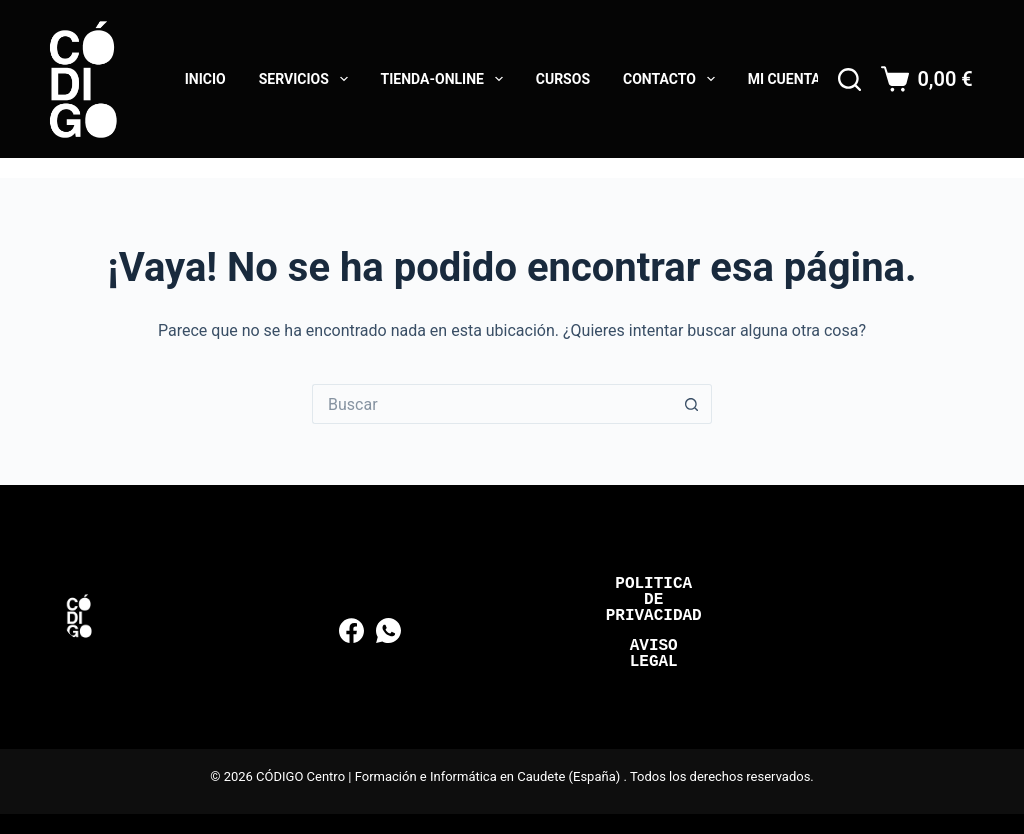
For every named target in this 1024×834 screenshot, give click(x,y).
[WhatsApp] (388, 630)
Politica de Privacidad (654, 600)
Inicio (205, 79)
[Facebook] (351, 630)
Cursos (563, 79)
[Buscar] (849, 79)
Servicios (307, 79)
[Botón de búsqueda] (692, 404)
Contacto (673, 79)
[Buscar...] (492, 404)
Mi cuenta (784, 79)
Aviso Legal (654, 654)
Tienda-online (446, 79)
